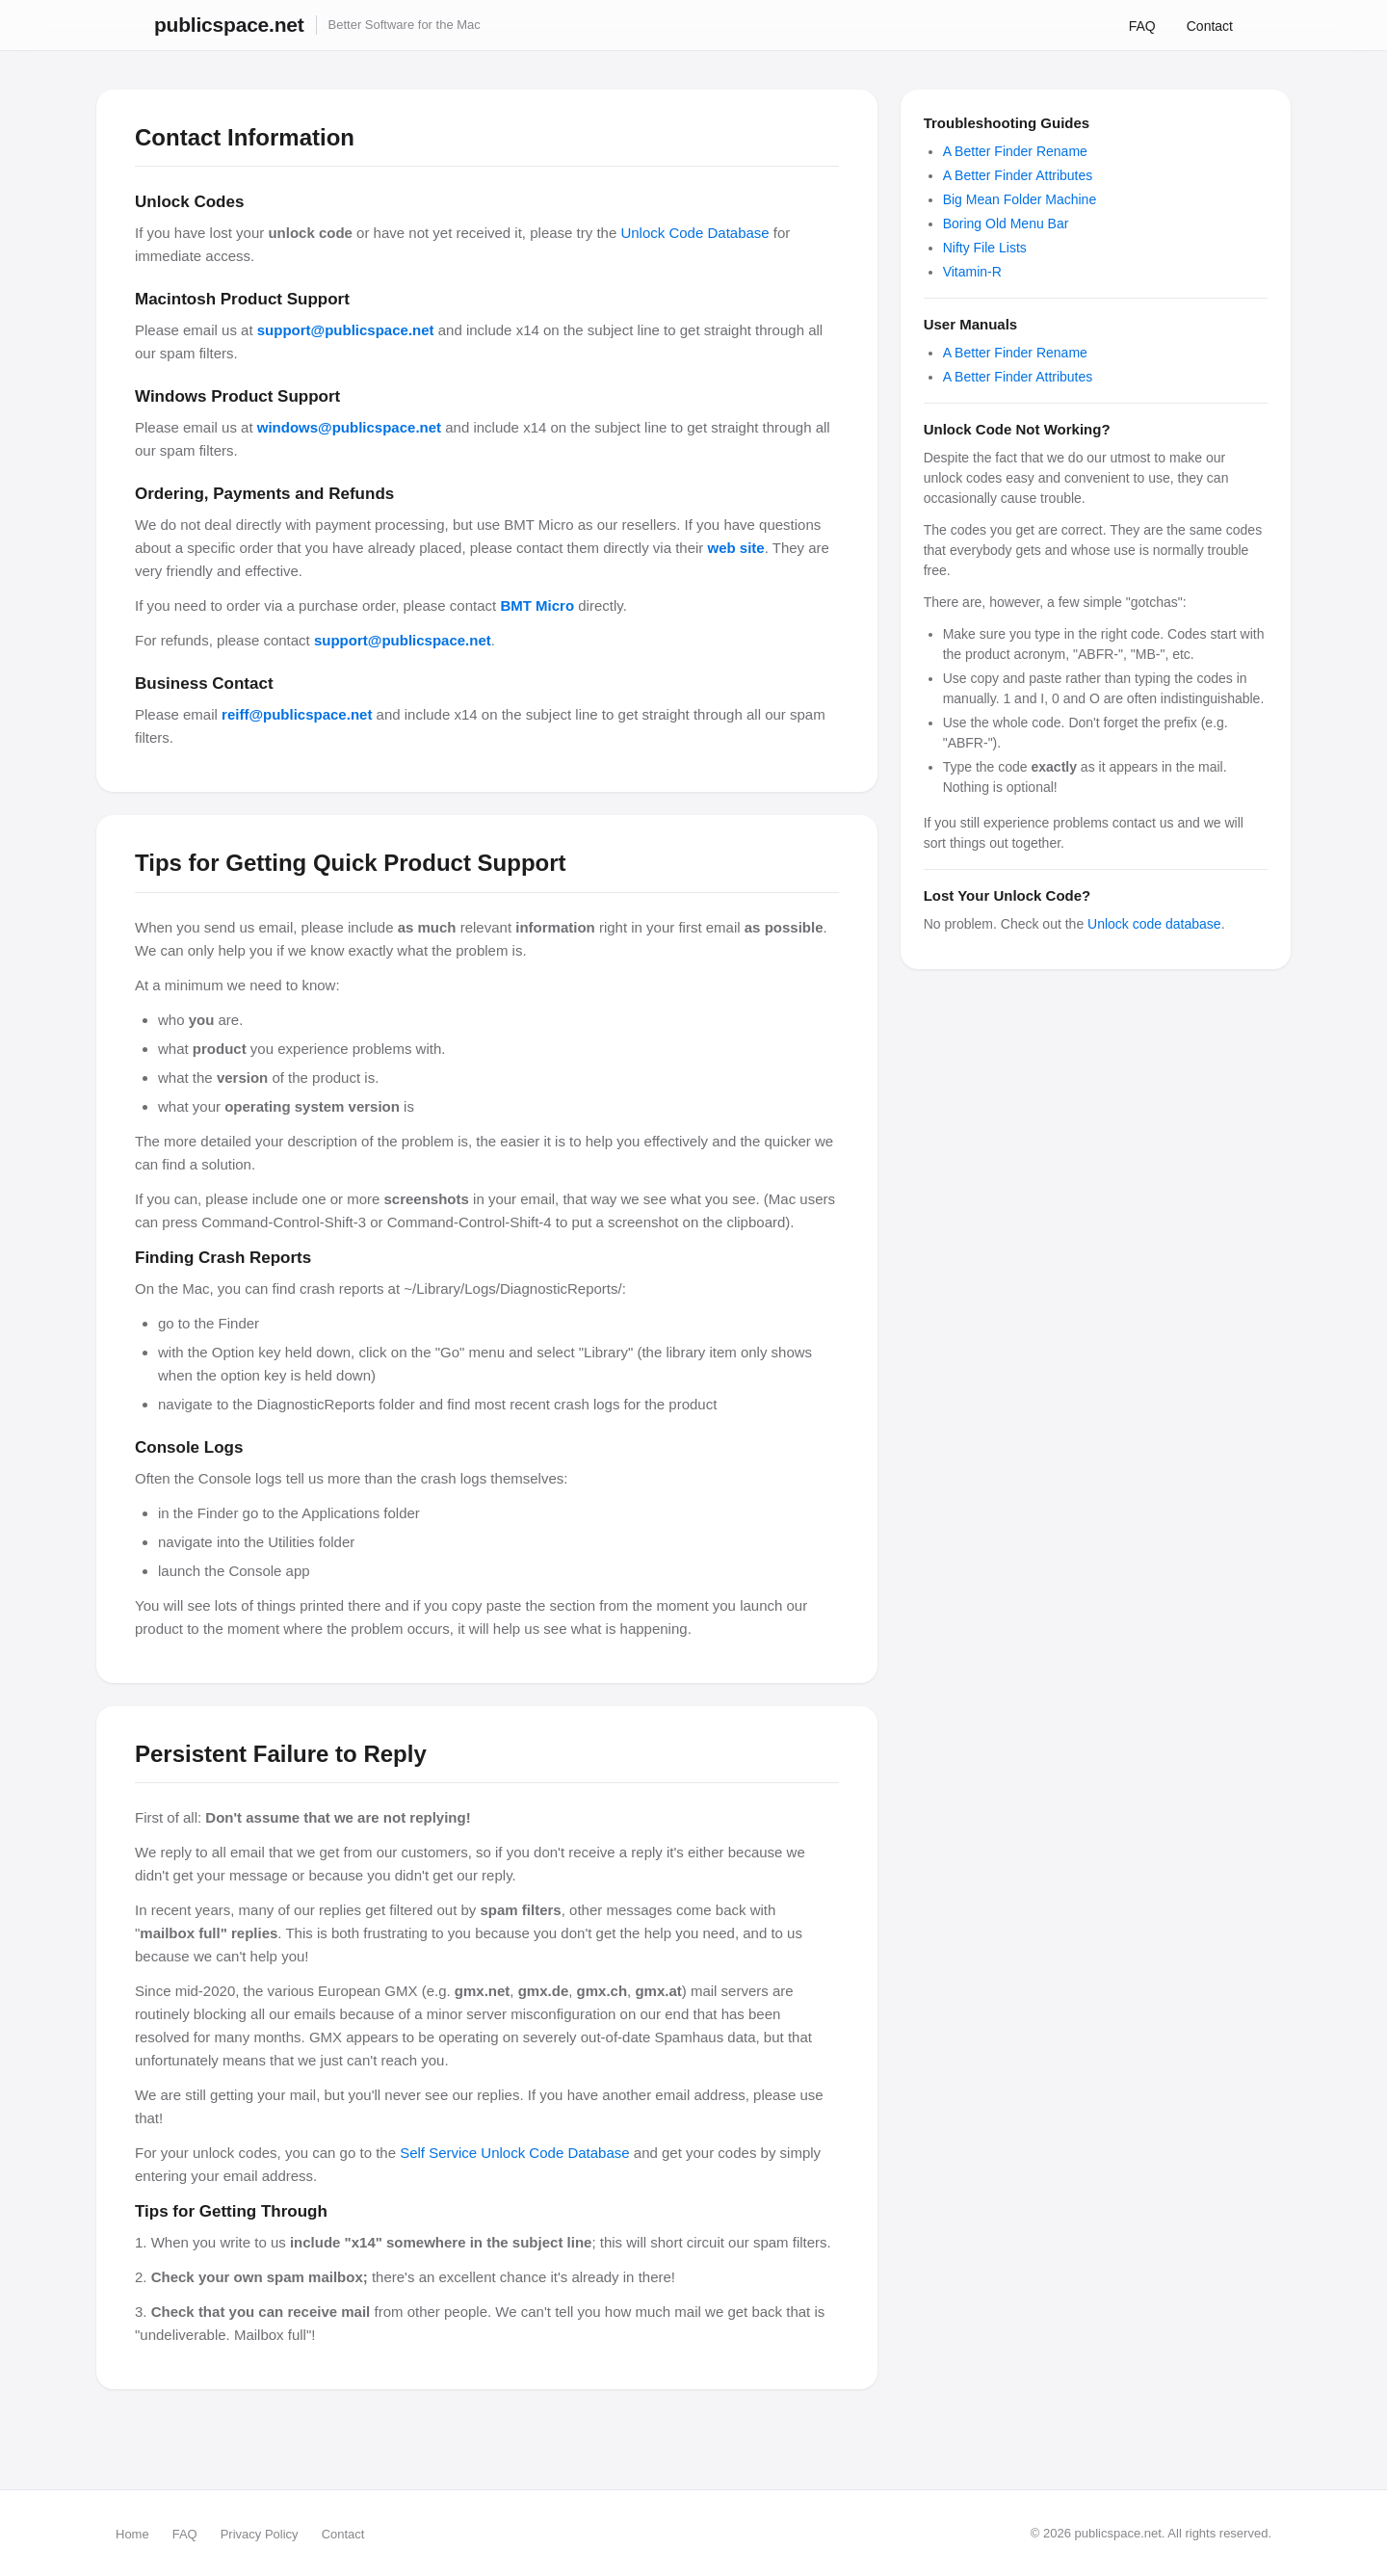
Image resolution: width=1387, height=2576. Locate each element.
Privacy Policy (260, 2534)
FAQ (1142, 26)
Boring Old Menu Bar (1006, 223)
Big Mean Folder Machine (1020, 199)
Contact (1210, 26)
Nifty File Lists (985, 247)
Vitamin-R (972, 271)
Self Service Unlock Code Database (514, 2152)
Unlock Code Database (694, 232)
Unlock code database (1154, 924)
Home (132, 2534)
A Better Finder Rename (1015, 151)
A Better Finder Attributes (1018, 175)
